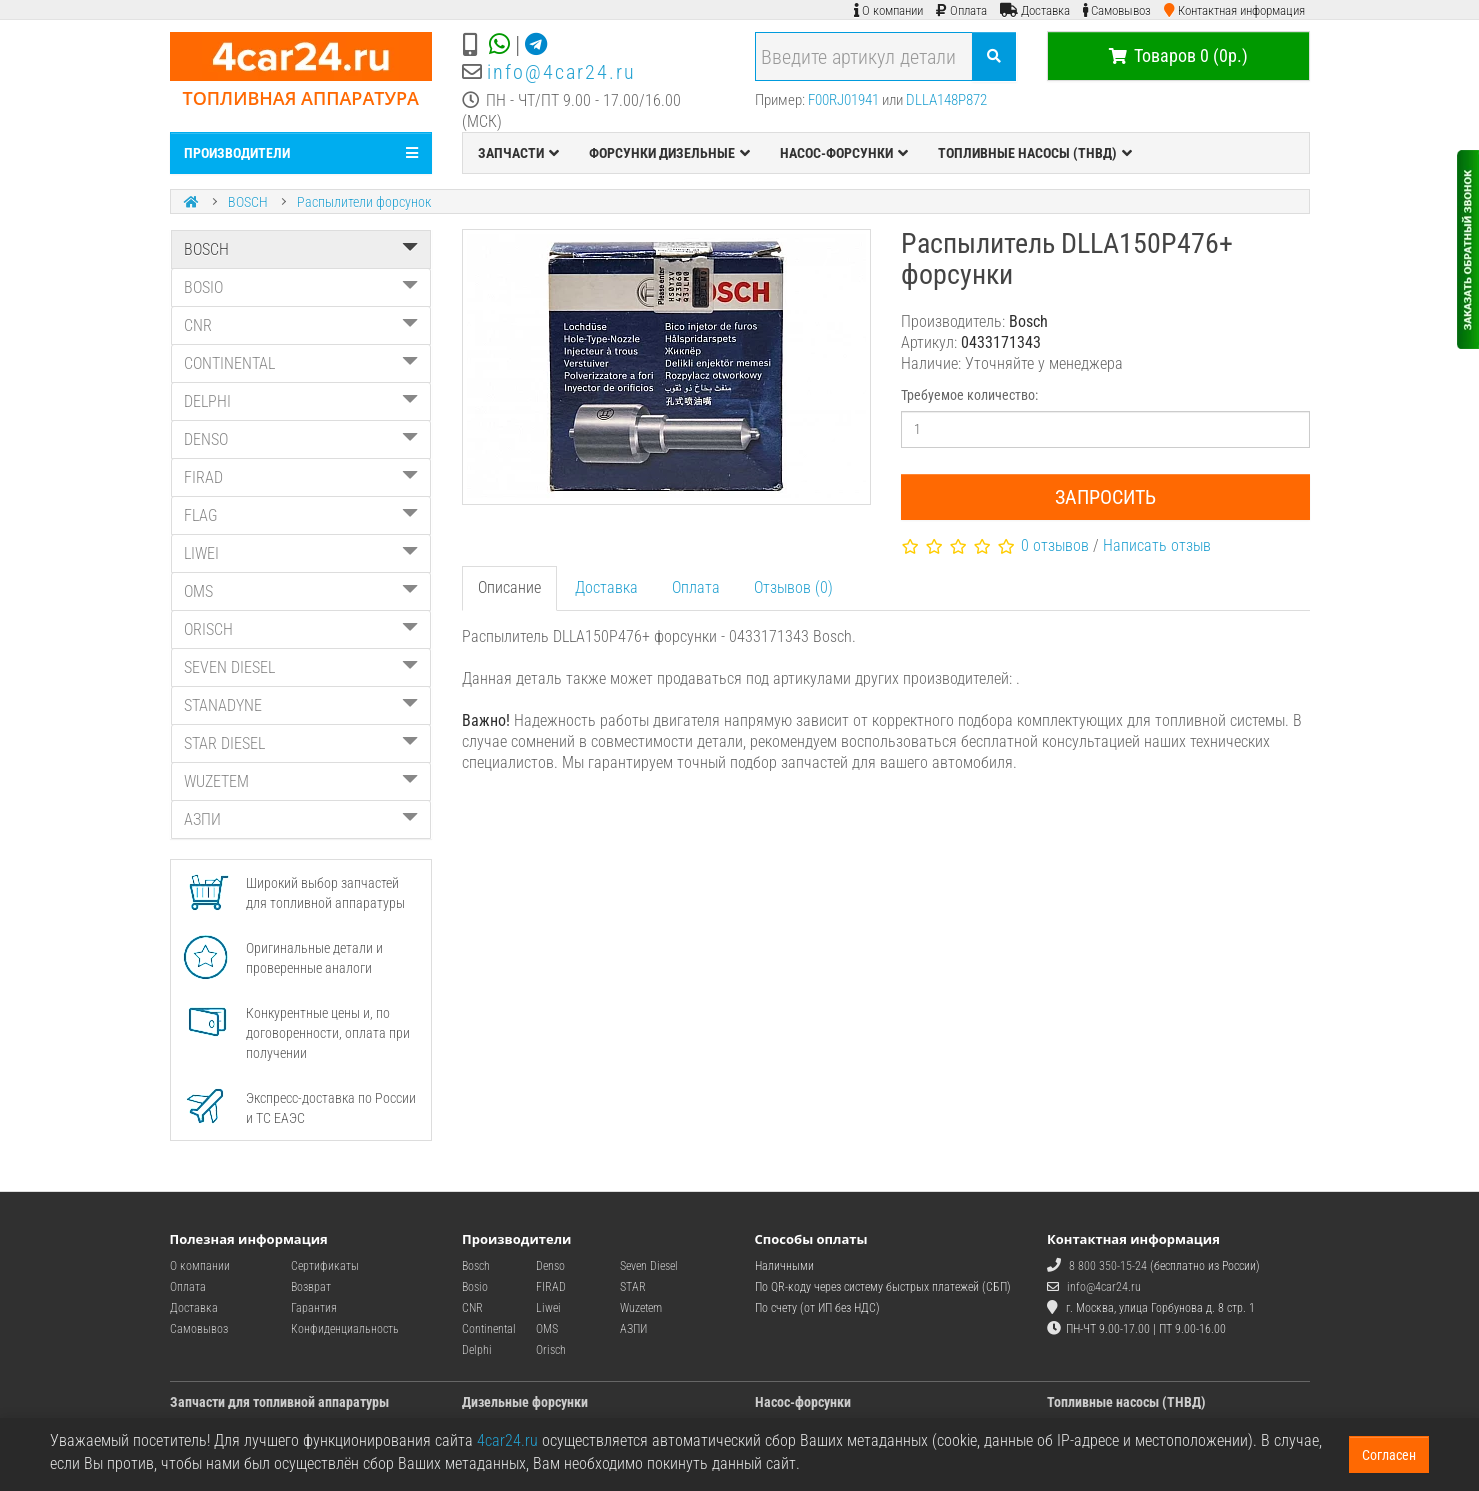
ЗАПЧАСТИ (518, 153)
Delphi (477, 1350)
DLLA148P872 (946, 100)
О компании (200, 1266)
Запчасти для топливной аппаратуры (279, 1402)
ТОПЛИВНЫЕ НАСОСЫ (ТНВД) (1035, 153)
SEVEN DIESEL (301, 667)
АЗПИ (301, 819)
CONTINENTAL (301, 363)
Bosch (476, 1266)
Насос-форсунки (803, 1402)
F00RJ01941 (843, 100)
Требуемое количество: (969, 395)
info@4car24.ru (561, 72)
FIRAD (301, 477)
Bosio (475, 1287)
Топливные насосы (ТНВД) (1126, 1402)
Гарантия (314, 1308)
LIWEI (301, 553)
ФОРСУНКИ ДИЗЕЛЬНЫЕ (669, 153)
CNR (301, 325)
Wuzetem (641, 1308)
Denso (550, 1266)
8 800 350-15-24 (1108, 1266)
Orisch (551, 1350)
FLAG (301, 515)
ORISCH (301, 629)
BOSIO (301, 287)
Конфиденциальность (345, 1329)
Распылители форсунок (364, 202)
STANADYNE (301, 705)
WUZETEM (301, 781)
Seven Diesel (649, 1266)
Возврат (311, 1287)
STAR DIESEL (301, 743)
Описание (509, 587)
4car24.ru (507, 1440)
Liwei (548, 1308)
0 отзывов (1055, 545)
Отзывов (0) (793, 587)
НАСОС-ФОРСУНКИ (844, 153)
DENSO (301, 439)
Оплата (696, 587)
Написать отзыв (1157, 545)
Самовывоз (199, 1329)
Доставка (606, 587)
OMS (301, 591)
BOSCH (248, 202)
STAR (633, 1287)
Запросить (1105, 497)
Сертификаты (325, 1266)
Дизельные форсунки (525, 1402)
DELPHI (301, 401)
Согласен (1389, 1455)
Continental (489, 1329)
